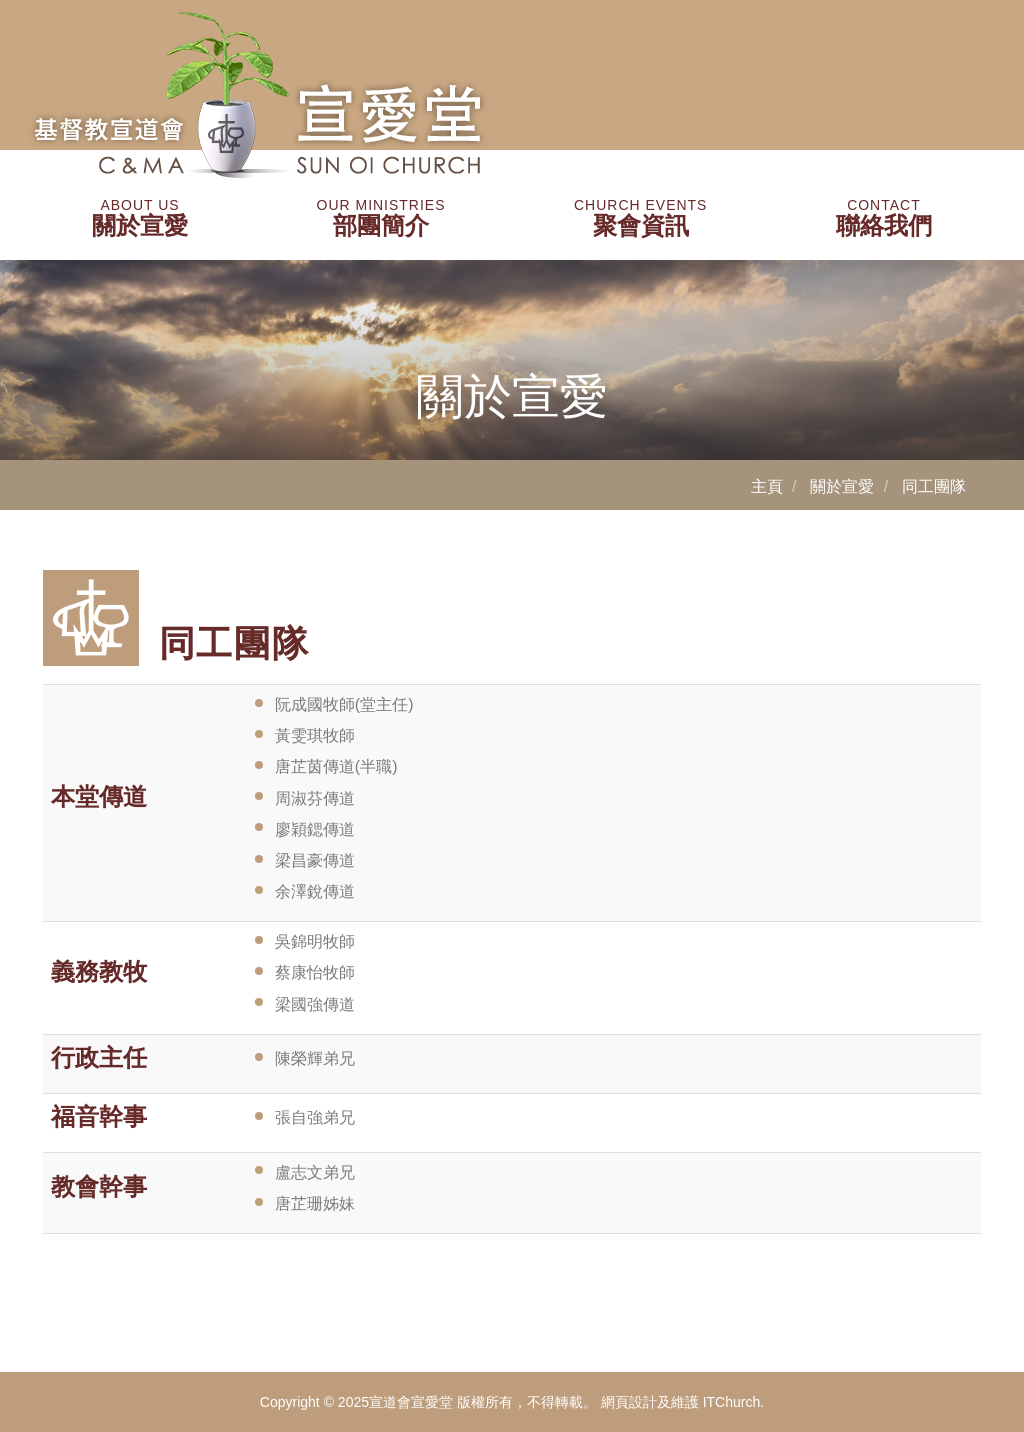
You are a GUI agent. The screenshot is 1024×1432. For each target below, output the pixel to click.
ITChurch (732, 1402)
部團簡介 (381, 218)
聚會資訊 (640, 218)
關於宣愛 (140, 218)
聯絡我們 (884, 218)
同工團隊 (934, 486)
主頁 (767, 486)
